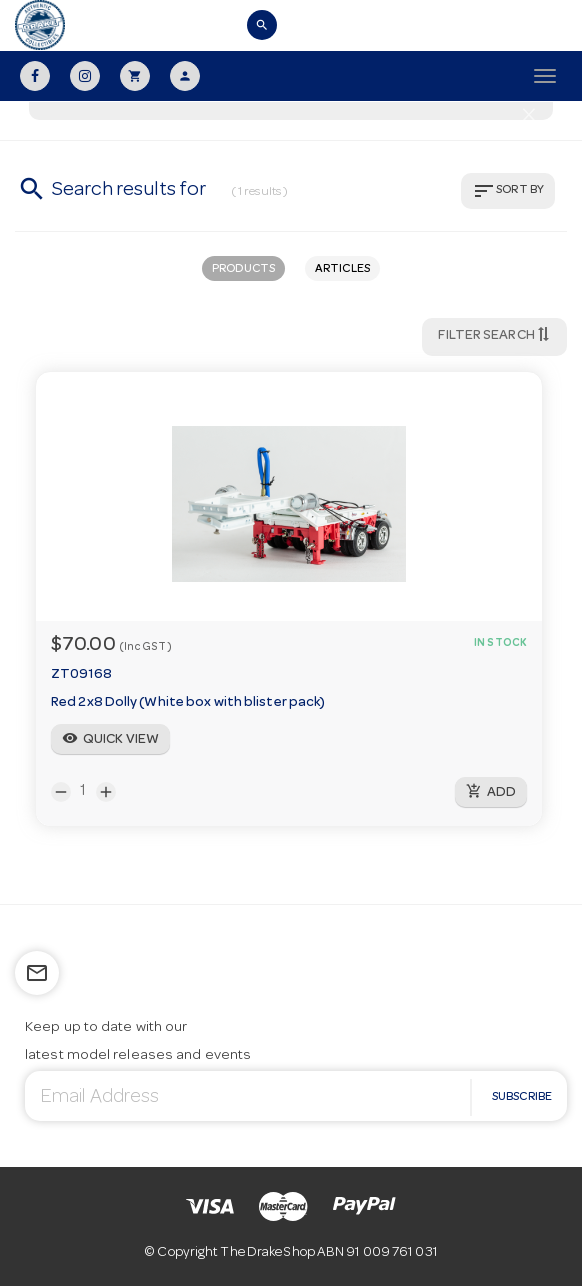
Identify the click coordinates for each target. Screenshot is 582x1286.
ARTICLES (342, 270)
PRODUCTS (243, 270)
